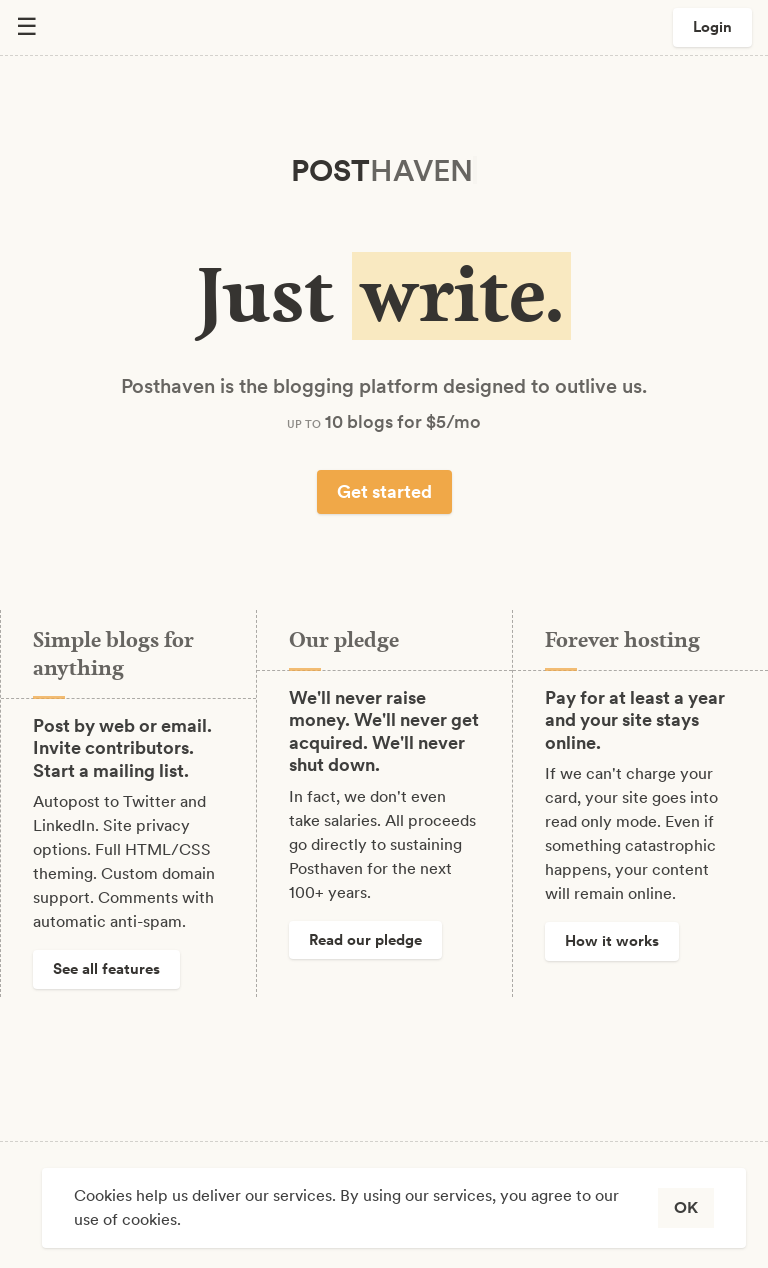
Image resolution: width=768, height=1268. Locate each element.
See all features (106, 969)
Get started (384, 491)
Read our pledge (365, 940)
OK (686, 1207)
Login (712, 27)
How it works (612, 941)
